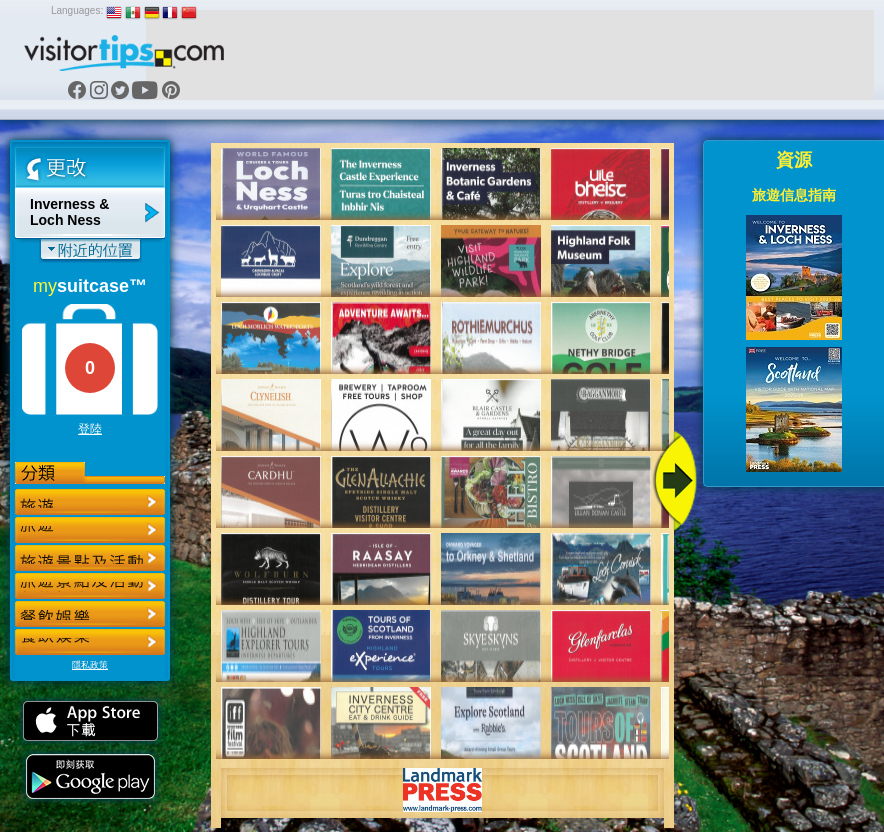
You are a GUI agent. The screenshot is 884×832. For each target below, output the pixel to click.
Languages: (77, 10)
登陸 (90, 429)
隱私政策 (90, 665)
